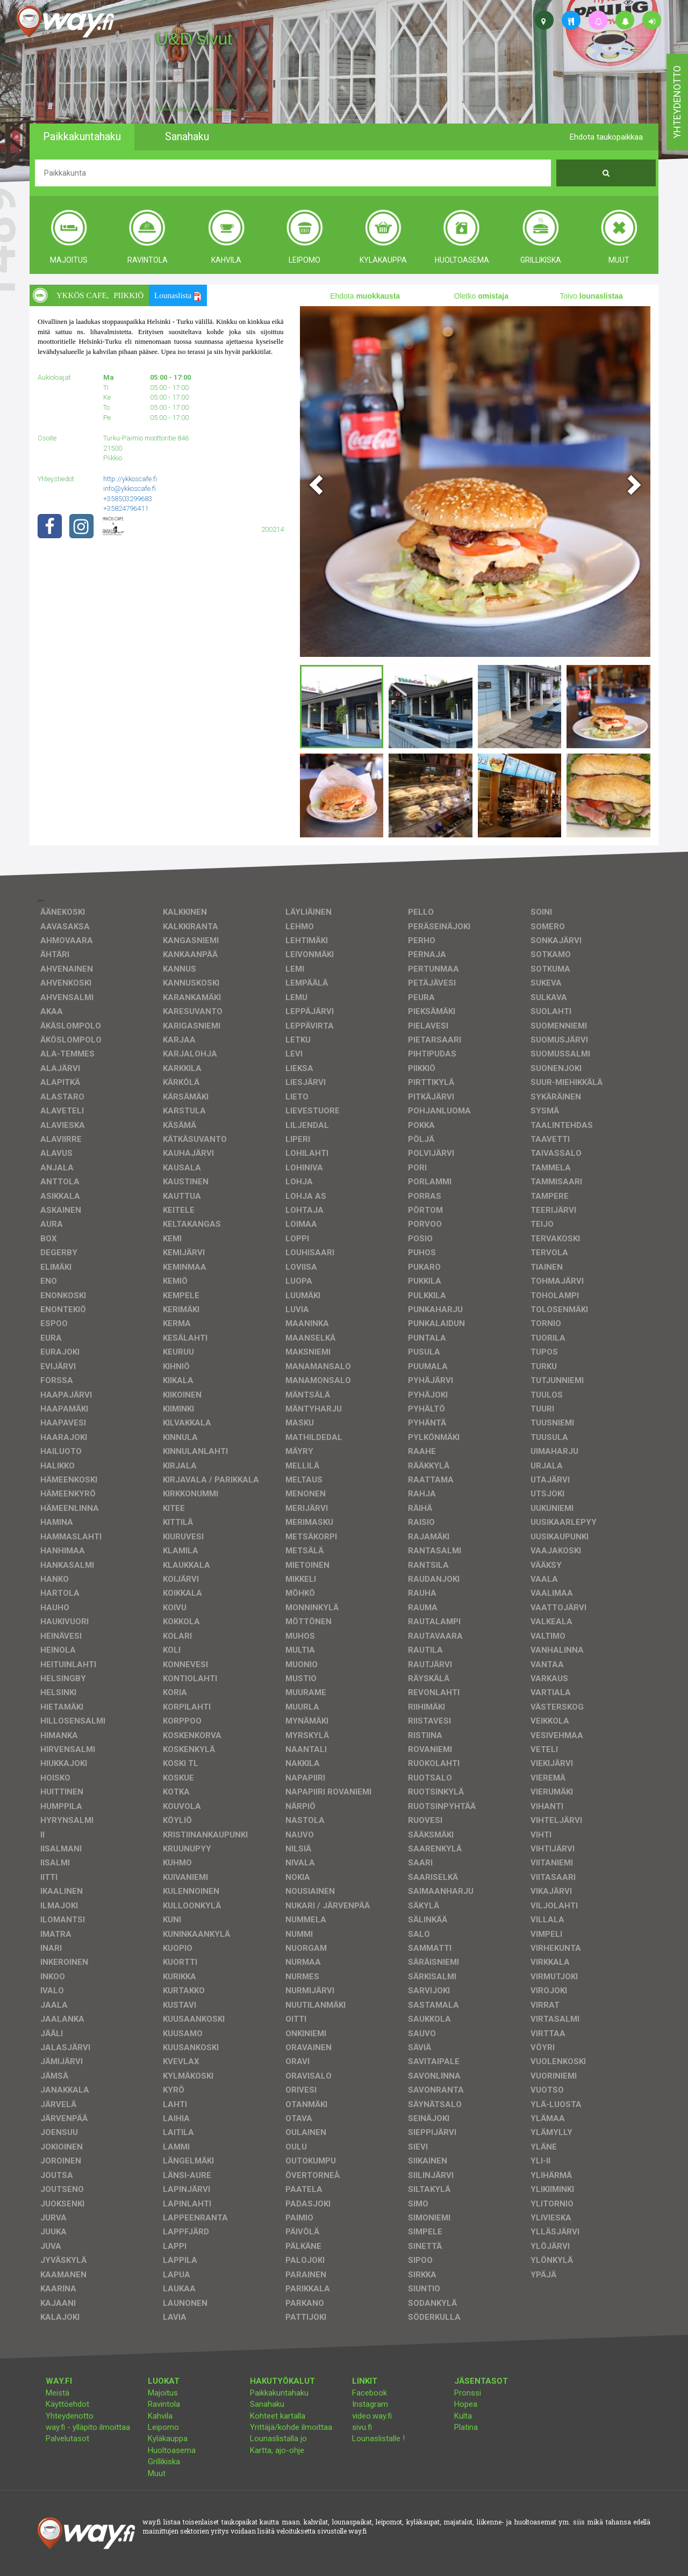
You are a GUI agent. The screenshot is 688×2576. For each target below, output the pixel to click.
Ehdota (365, 296)
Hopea (465, 2404)
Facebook (369, 2393)
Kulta (463, 2416)
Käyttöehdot (67, 2404)
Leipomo (163, 2427)
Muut (157, 2473)
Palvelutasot (67, 2438)
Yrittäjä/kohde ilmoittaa (291, 2427)
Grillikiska (164, 2461)
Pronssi (467, 2393)
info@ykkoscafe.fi (129, 488)
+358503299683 (127, 499)
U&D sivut (194, 38)
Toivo (591, 296)
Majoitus (163, 2393)
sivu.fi (362, 2427)
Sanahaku (267, 2404)
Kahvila (160, 2416)
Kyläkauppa (168, 2438)
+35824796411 (125, 508)
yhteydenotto (677, 102)
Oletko (481, 296)
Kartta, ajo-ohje (277, 2450)
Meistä (57, 2393)
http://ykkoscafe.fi (130, 479)
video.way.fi (372, 2416)
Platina (466, 2427)
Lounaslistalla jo (278, 2438)
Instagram (370, 2404)
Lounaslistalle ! (378, 2438)
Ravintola (164, 2404)
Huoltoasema (172, 2450)
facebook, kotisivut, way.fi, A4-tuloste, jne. (195, 109)
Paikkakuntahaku (279, 2393)
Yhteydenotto (70, 2416)
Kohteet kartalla (277, 2416)
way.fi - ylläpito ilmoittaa (88, 2427)
